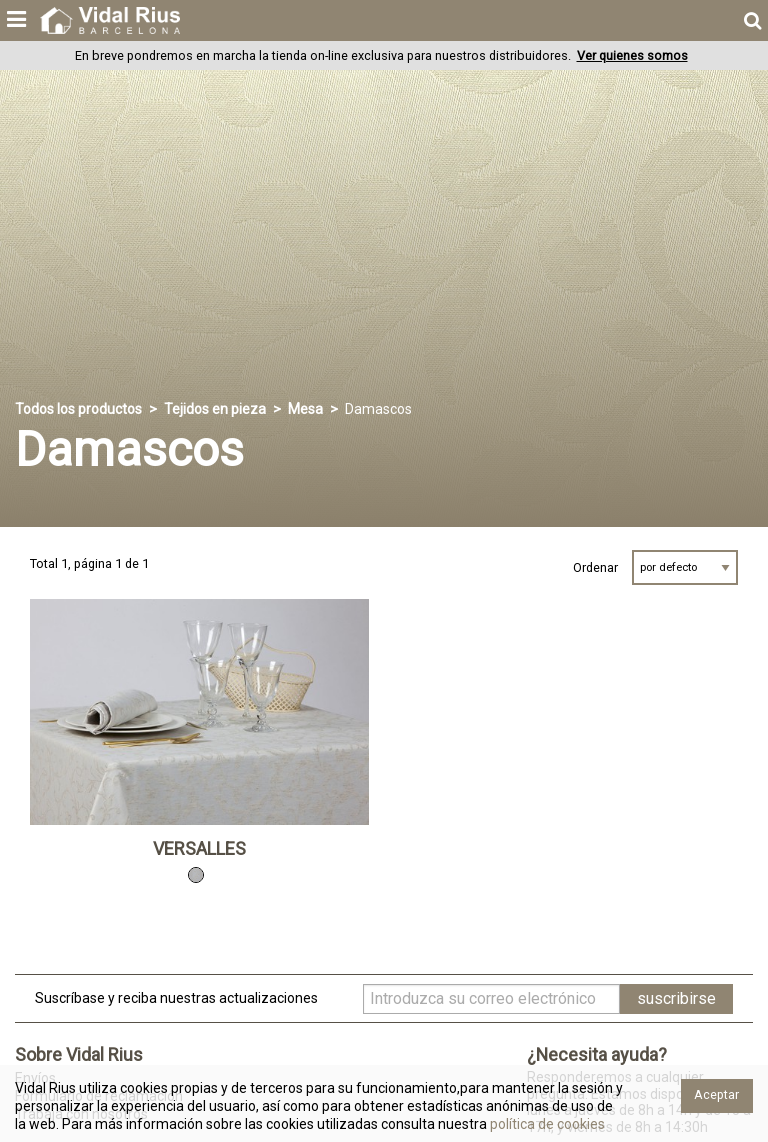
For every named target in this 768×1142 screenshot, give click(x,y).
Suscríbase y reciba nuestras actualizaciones (176, 998)
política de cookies (546, 1124)
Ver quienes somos (632, 55)
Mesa (305, 409)
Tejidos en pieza (215, 409)
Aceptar (716, 1094)
